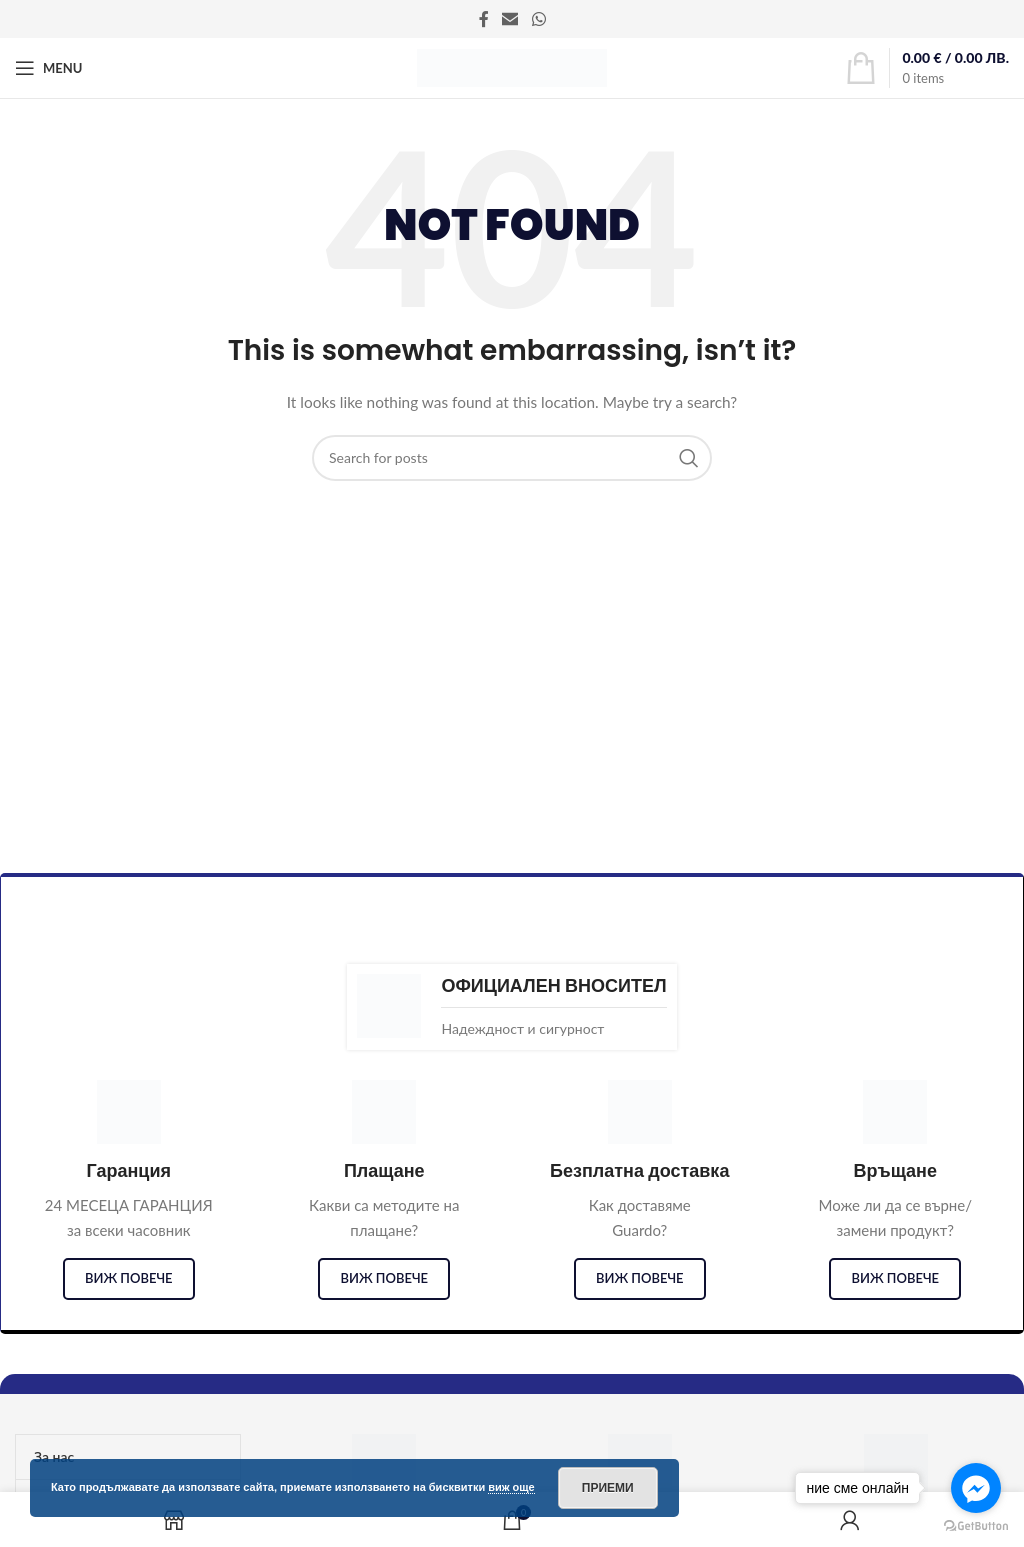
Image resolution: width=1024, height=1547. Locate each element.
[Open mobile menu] (48, 68)
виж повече (129, 1278)
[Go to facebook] (976, 1488)
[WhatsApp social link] (538, 19)
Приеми (608, 1488)
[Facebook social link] (484, 19)
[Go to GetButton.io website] (976, 1526)
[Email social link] (510, 19)
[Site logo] (512, 66)
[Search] (512, 458)
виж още (511, 1487)
